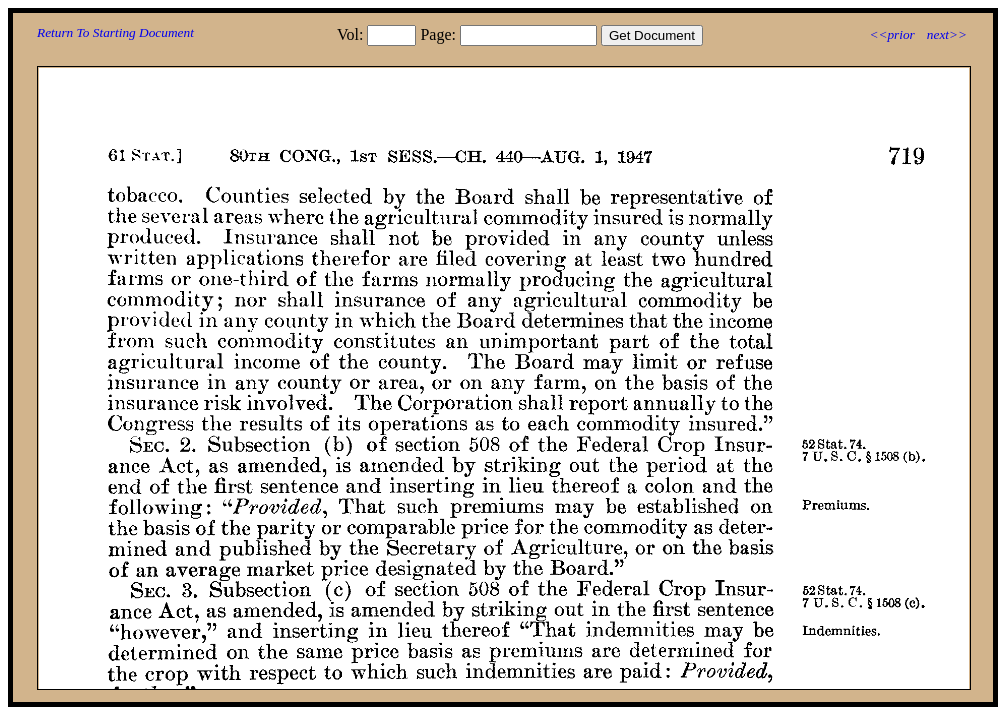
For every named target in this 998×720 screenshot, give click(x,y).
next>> (947, 34)
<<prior (891, 34)
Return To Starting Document (115, 32)
